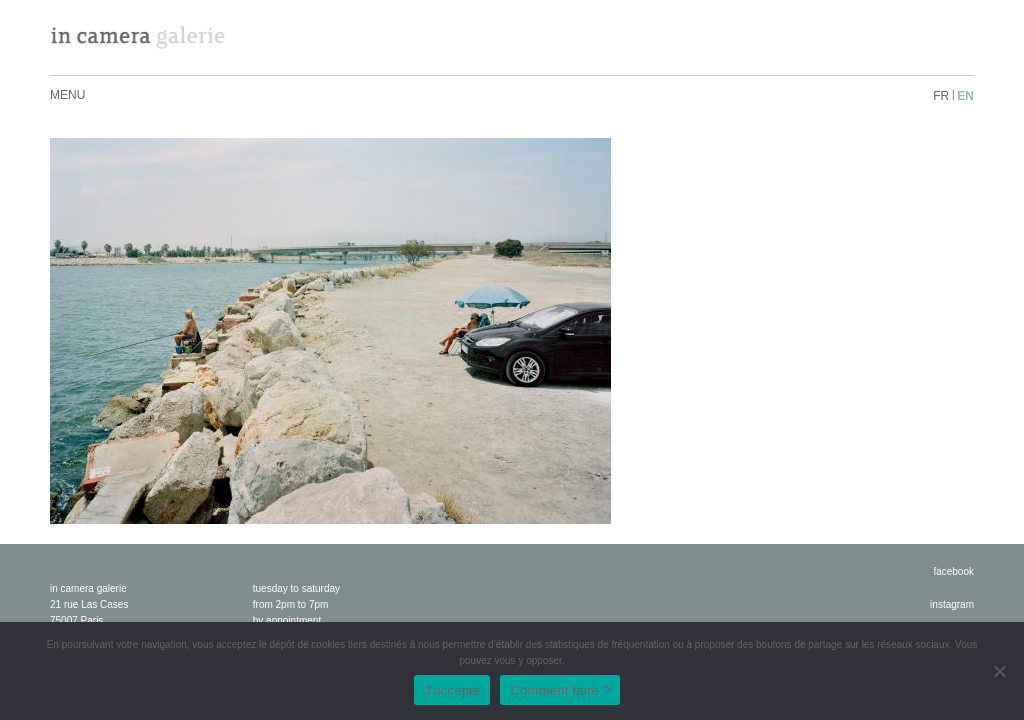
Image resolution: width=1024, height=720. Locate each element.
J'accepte (452, 690)
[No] (999, 671)
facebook (953, 571)
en (965, 96)
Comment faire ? (560, 690)
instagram (952, 604)
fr (941, 96)
